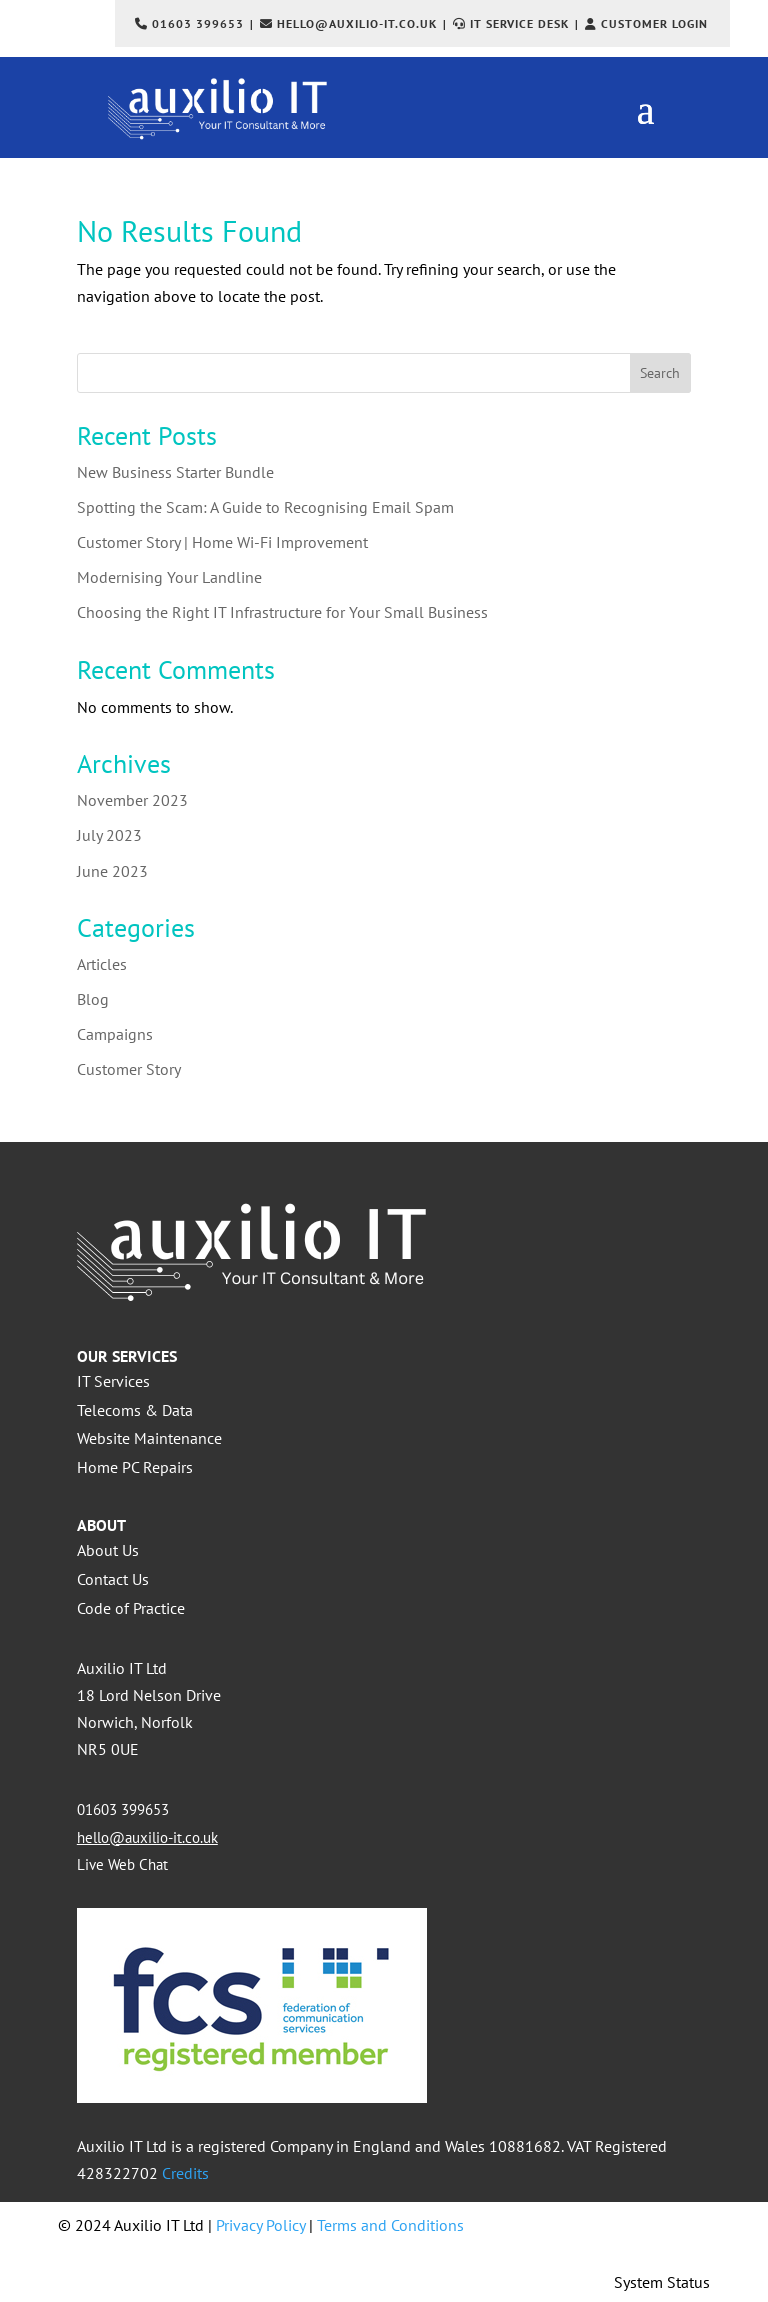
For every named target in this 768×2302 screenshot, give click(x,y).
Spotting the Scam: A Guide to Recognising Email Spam (265, 507)
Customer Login (654, 23)
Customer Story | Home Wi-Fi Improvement (222, 542)
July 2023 (109, 835)
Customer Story (129, 1069)
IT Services (113, 1381)
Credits (185, 2173)
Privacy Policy (260, 2225)
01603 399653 (198, 23)
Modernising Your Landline (169, 577)
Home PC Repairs (135, 1467)
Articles (102, 964)
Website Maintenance (149, 1438)
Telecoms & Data (135, 1410)
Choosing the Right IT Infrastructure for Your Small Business (282, 612)
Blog (93, 999)
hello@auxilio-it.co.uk (357, 23)
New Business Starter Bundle (175, 472)
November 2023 (132, 800)
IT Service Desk (519, 23)
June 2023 (112, 871)
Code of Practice (131, 1608)
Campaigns (115, 1034)
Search (660, 373)
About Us (108, 1550)
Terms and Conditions (390, 2225)
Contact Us (113, 1579)
